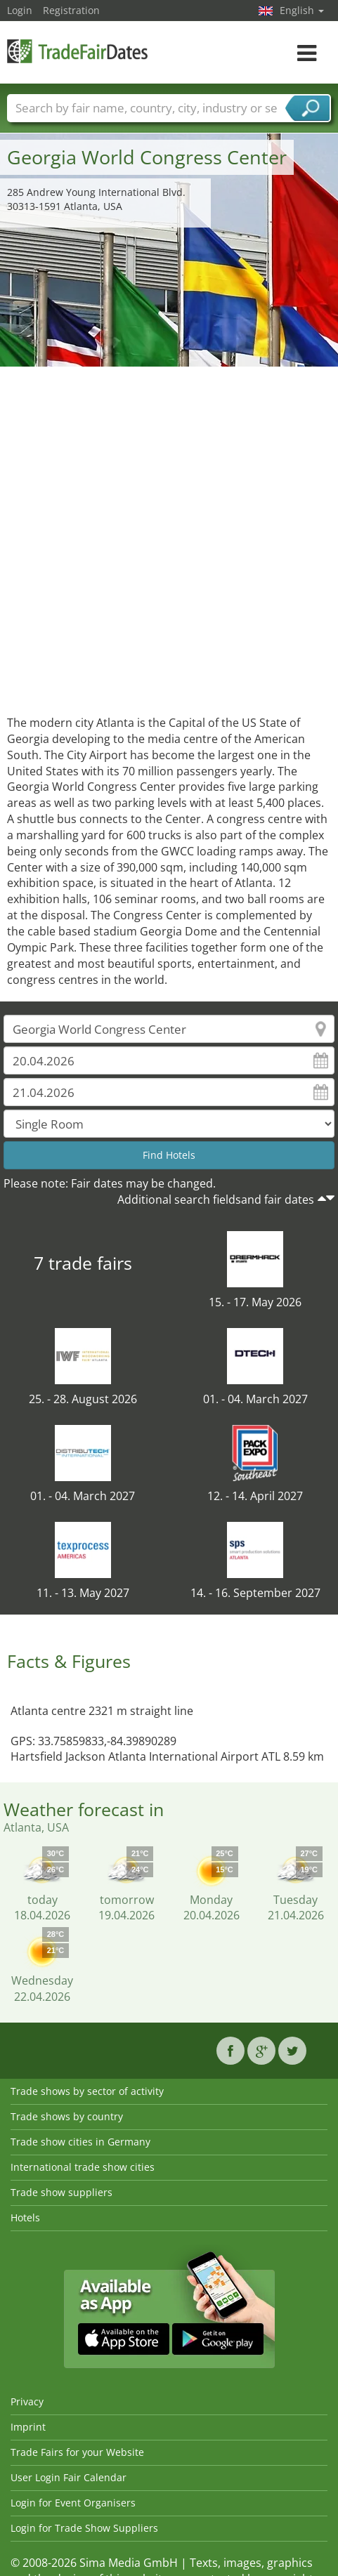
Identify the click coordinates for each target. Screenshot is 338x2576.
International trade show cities (83, 2167)
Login (19, 10)
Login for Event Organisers (73, 2502)
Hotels (25, 2217)
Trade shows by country (67, 2116)
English (302, 10)
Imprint (28, 2426)
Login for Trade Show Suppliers (84, 2528)
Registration (71, 10)
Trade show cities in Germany (80, 2141)
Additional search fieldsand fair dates (215, 1199)
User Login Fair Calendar (68, 2477)
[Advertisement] (163, 537)
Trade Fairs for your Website (77, 2452)
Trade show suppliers (61, 2192)
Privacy (27, 2401)
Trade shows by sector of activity (87, 2091)
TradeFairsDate (77, 51)
